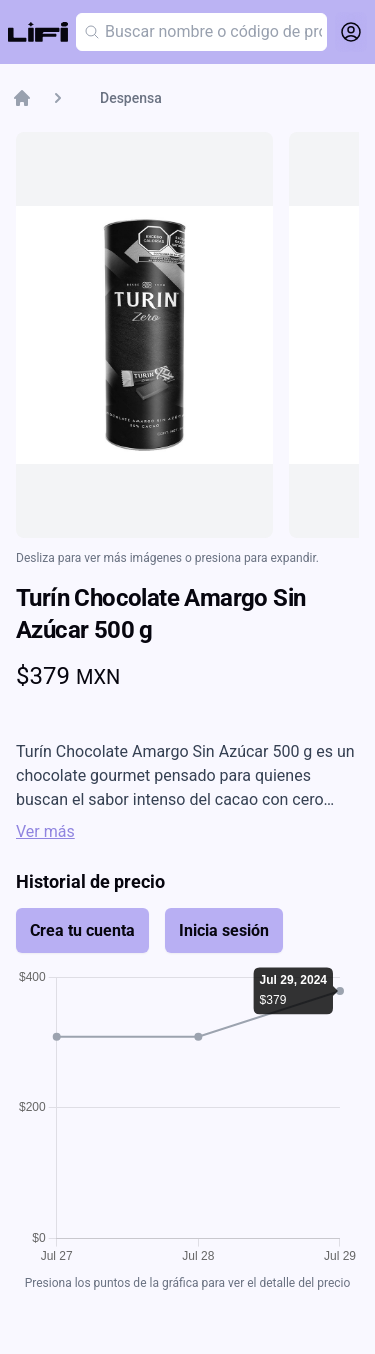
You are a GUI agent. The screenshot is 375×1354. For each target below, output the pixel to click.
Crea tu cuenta (82, 930)
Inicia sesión (224, 930)
